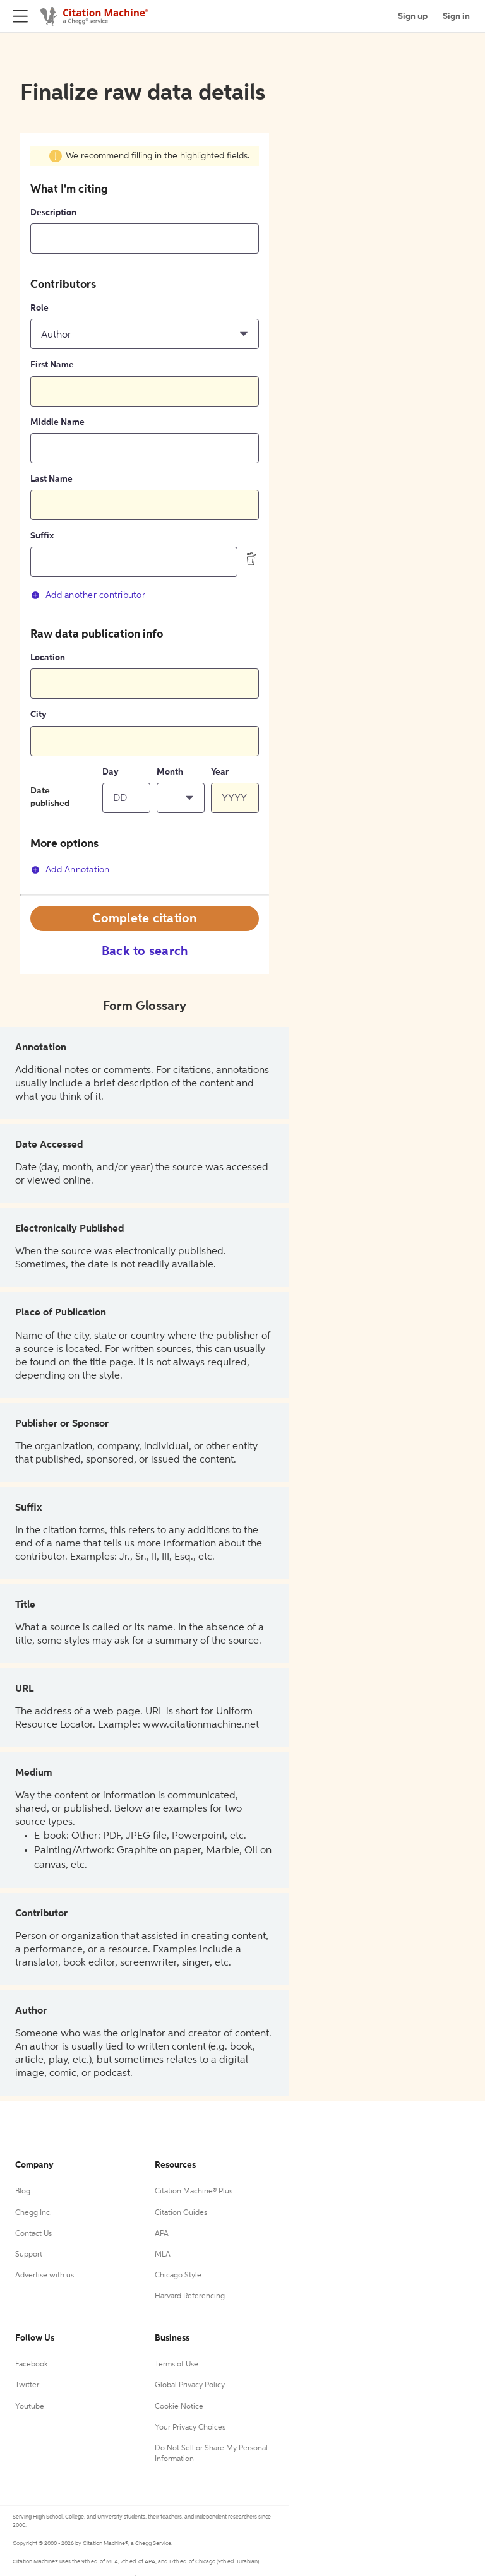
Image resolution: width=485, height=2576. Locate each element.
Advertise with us (44, 2275)
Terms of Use (176, 2364)
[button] (144, 334)
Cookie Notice (179, 2407)
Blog (22, 2191)
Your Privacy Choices (190, 2427)
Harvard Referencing (190, 2296)
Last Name (51, 479)
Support (28, 2254)
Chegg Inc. (33, 2213)
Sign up (413, 16)
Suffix (42, 535)
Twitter (27, 2385)
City (38, 714)
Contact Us (33, 2234)
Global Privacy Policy (190, 2385)
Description (53, 212)
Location (47, 657)
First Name (52, 364)
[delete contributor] (251, 558)
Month (170, 772)
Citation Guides (181, 2213)
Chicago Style (178, 2275)
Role (39, 308)
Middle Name (57, 422)
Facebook (31, 2364)
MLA (163, 2254)
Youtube (29, 2407)
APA (162, 2234)
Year (220, 772)
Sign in (456, 16)
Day (110, 772)
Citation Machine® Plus (193, 2191)
